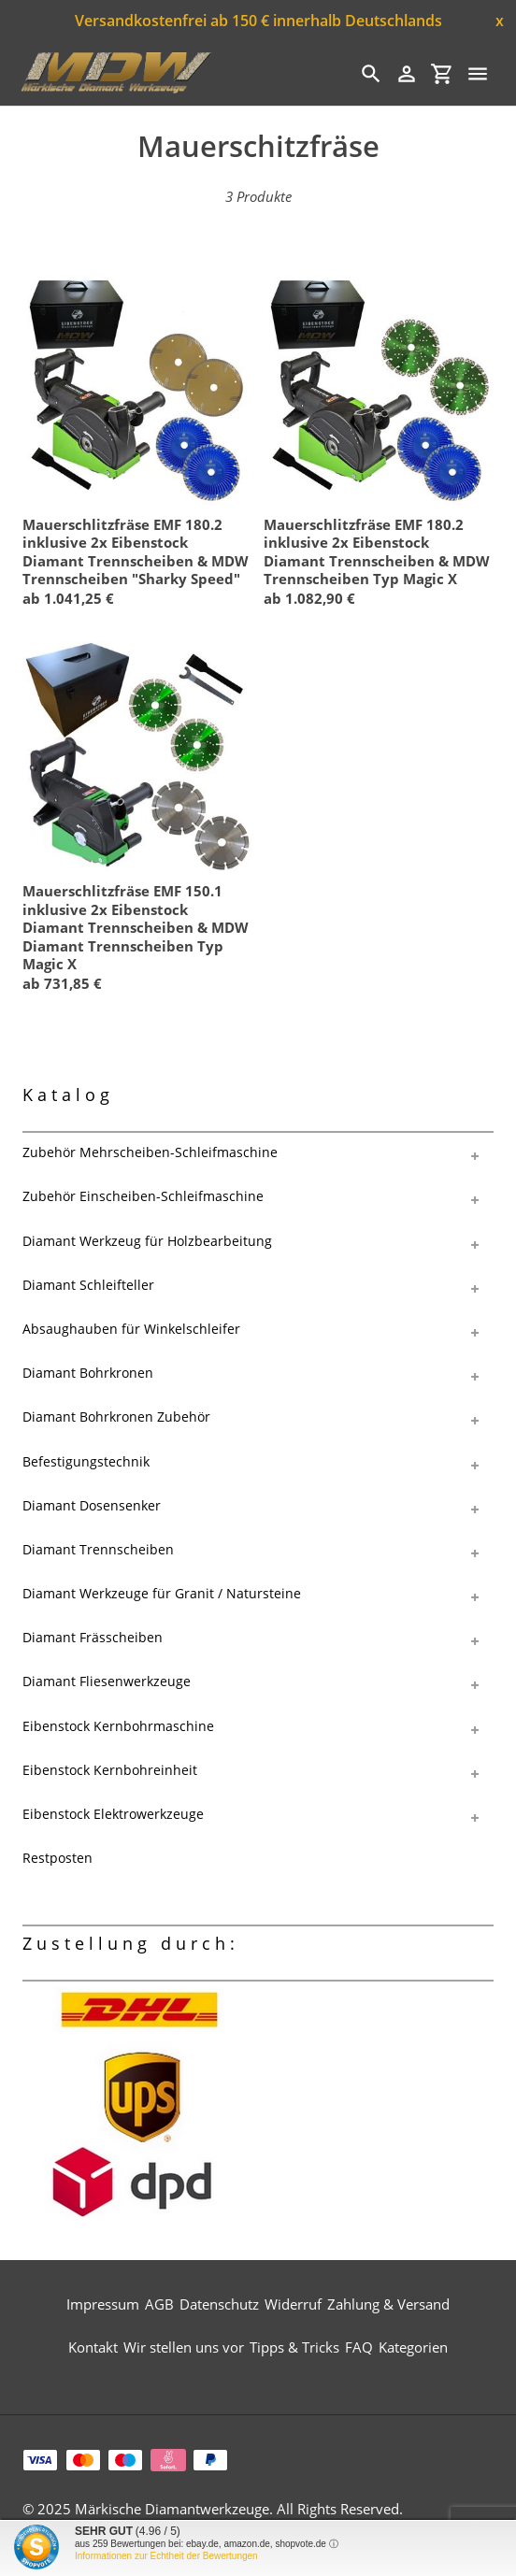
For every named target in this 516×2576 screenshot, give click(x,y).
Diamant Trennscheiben (98, 1549)
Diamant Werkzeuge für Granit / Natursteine (161, 1593)
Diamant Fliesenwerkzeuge (106, 1681)
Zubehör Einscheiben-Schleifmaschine (143, 1196)
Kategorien (413, 2347)
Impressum (102, 2304)
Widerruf (293, 2304)
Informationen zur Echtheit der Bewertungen (166, 2556)
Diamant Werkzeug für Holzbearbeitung (147, 1241)
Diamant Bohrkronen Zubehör (116, 1416)
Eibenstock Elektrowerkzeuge (113, 1814)
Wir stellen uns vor (183, 2347)
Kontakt (93, 2347)
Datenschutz (219, 2304)
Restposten (57, 1858)
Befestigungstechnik (86, 1461)
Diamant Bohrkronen (87, 1372)
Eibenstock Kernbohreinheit (109, 1770)
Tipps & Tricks (294, 2347)
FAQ (359, 2347)
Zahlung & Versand (388, 2304)
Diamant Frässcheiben (92, 1637)
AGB (159, 2304)
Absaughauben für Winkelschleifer (131, 1329)
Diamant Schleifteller (88, 1285)
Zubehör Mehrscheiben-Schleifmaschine (150, 1152)
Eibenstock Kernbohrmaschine (118, 1726)
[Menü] (477, 73)
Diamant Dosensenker (91, 1505)
